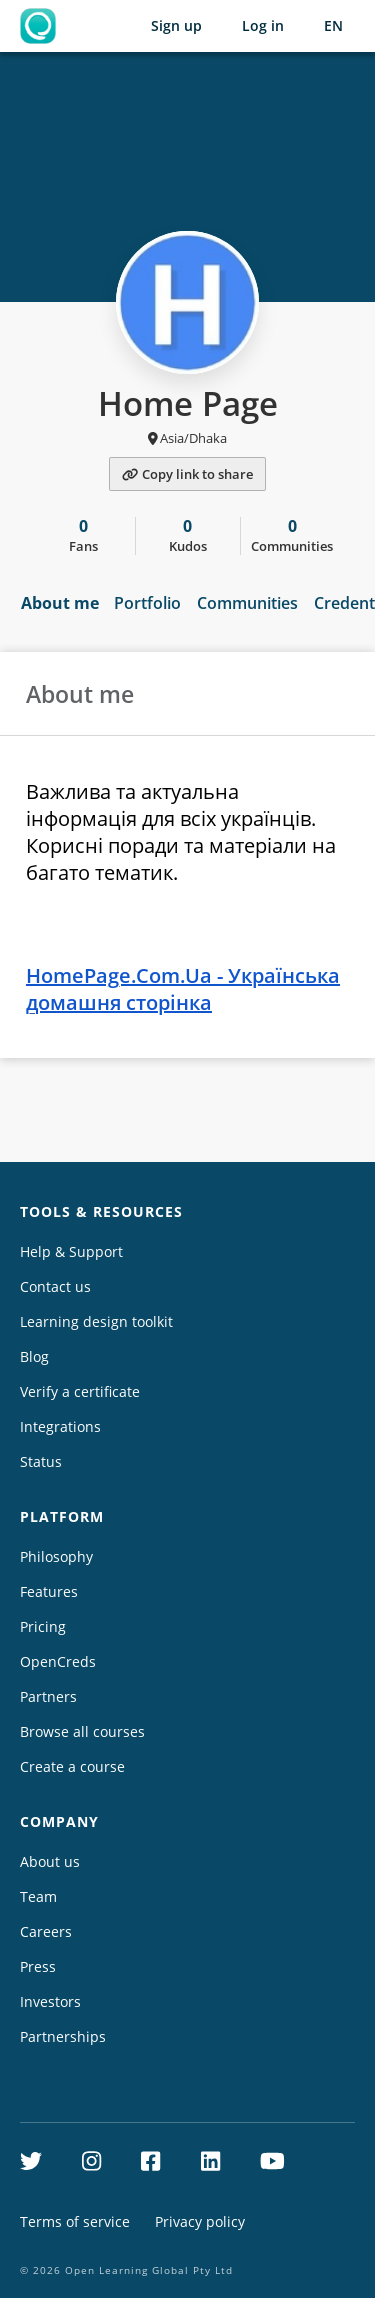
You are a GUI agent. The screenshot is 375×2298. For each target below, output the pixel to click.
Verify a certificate (80, 1391)
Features (49, 1591)
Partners (48, 1696)
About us (50, 1861)
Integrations (60, 1426)
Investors (50, 2001)
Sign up (176, 25)
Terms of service (75, 2221)
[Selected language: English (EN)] (333, 26)
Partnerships (63, 2036)
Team (38, 1896)
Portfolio (147, 603)
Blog (34, 1356)
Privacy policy (200, 2221)
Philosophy (56, 1556)
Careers (46, 1931)
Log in (263, 25)
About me (60, 603)
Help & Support (71, 1251)
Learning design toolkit (96, 1321)
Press (38, 1966)
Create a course (72, 1766)
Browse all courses (82, 1731)
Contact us (55, 1286)
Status (41, 1461)
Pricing (43, 1626)
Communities (247, 603)
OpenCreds (58, 1661)
